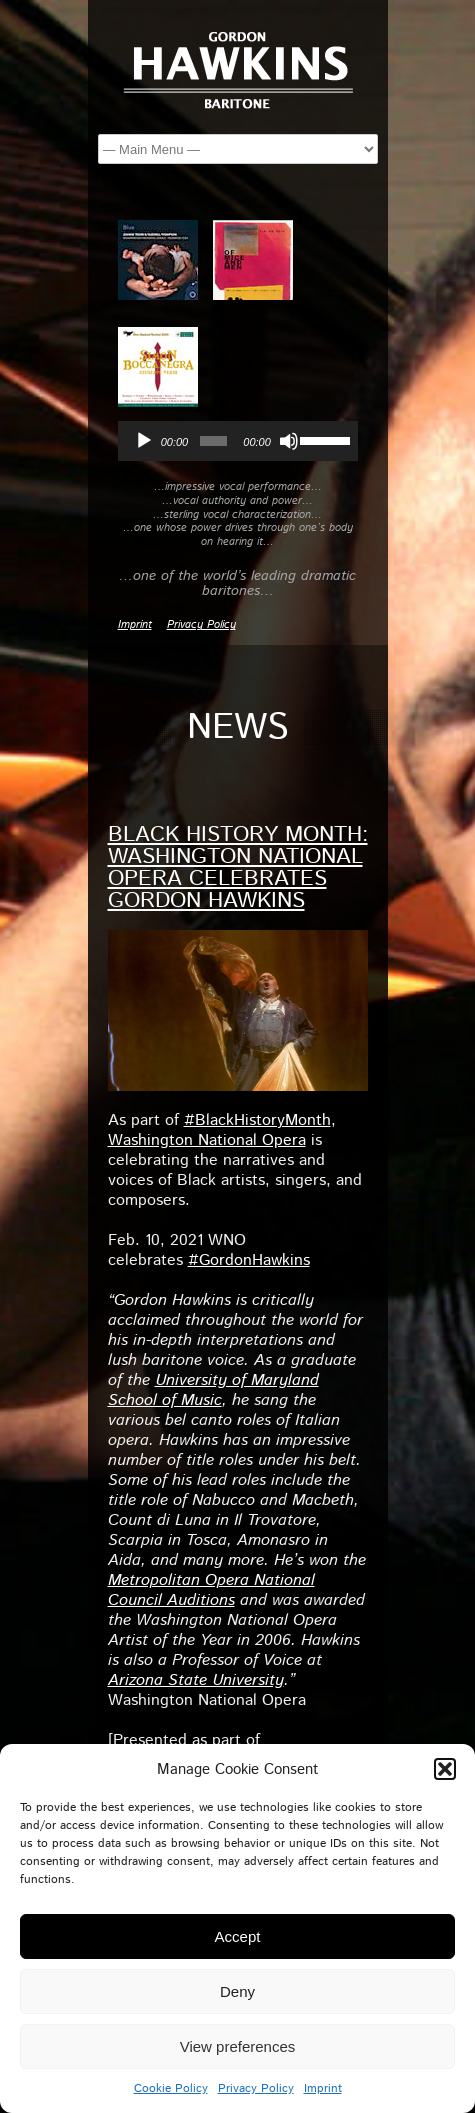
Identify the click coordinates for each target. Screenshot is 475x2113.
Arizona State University (196, 1680)
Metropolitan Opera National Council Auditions (211, 1590)
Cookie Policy (171, 2088)
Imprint (323, 2088)
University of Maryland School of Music (213, 1390)
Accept (238, 1936)
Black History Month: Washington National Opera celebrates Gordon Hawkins (238, 868)
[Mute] (289, 441)
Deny (237, 1991)
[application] (238, 441)
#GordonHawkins (249, 1260)
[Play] (144, 441)
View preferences (238, 2046)
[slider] (213, 441)
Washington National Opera (207, 1140)
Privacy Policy (256, 2088)
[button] (445, 1769)
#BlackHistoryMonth (257, 1120)
